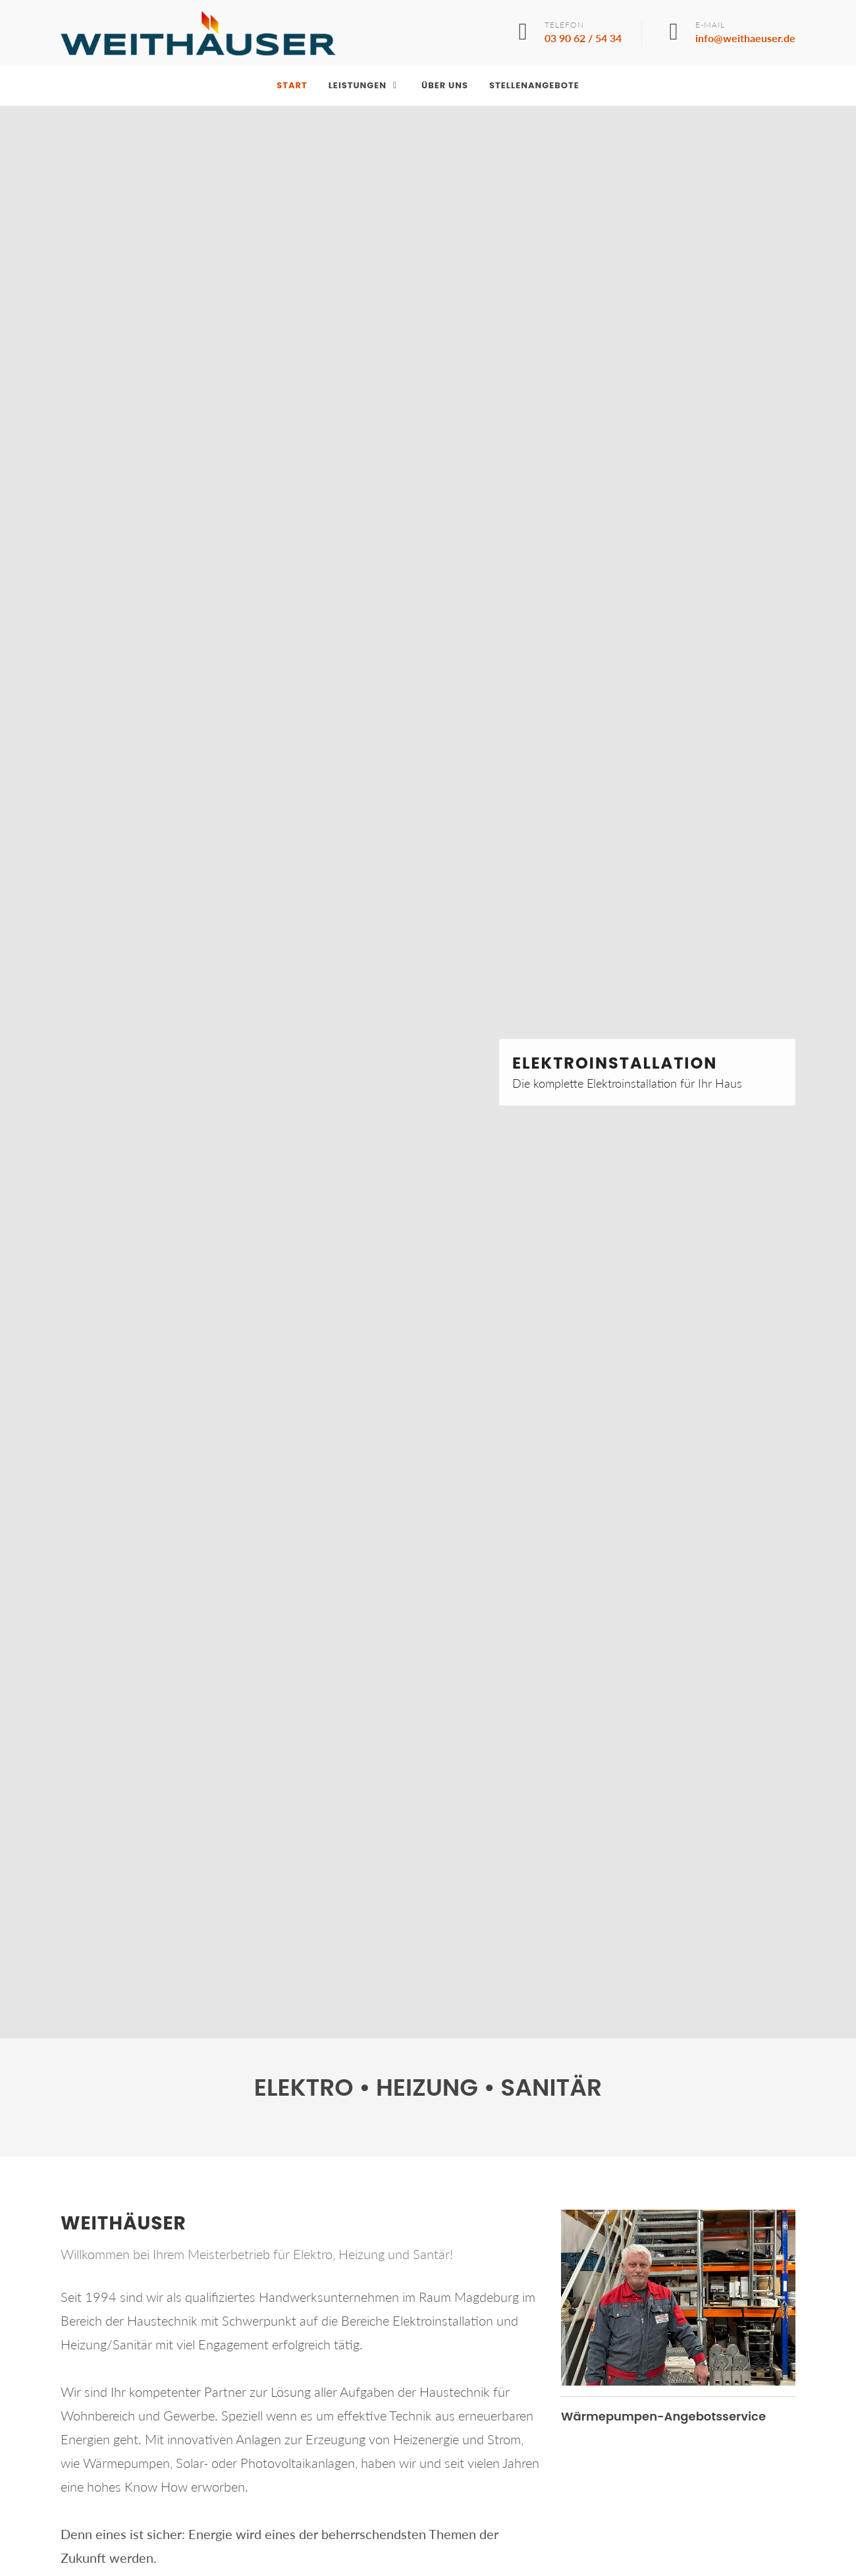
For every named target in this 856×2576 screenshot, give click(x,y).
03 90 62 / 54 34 (583, 38)
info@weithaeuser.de (745, 38)
